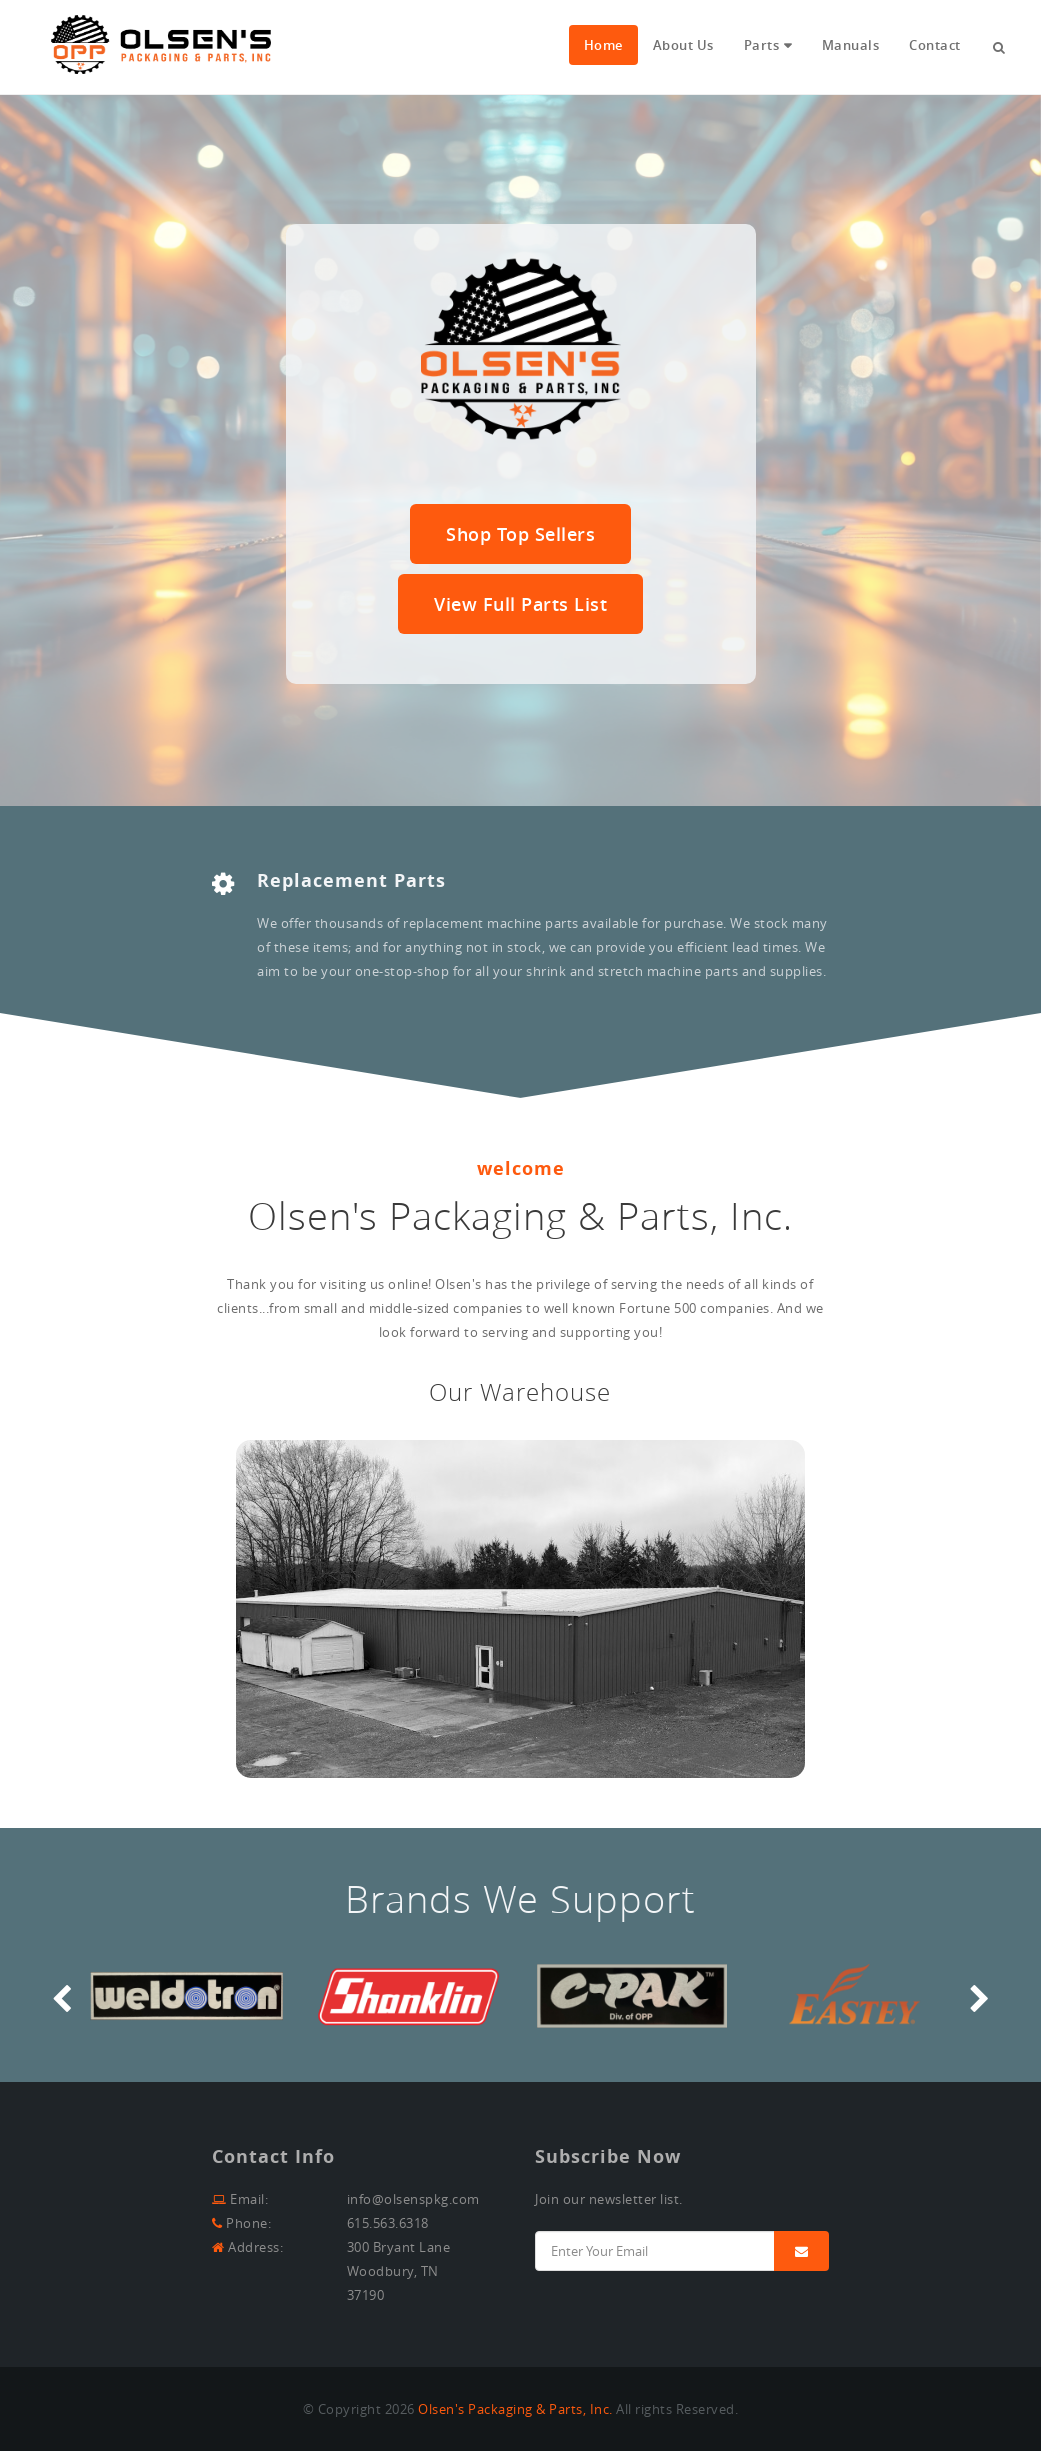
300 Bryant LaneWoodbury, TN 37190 (399, 2271)
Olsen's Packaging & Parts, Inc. (515, 2409)
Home (603, 45)
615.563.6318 (388, 2223)
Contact (935, 45)
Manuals (851, 45)
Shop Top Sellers (520, 534)
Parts (762, 45)
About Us (683, 45)
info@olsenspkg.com (413, 2199)
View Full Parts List (520, 604)
